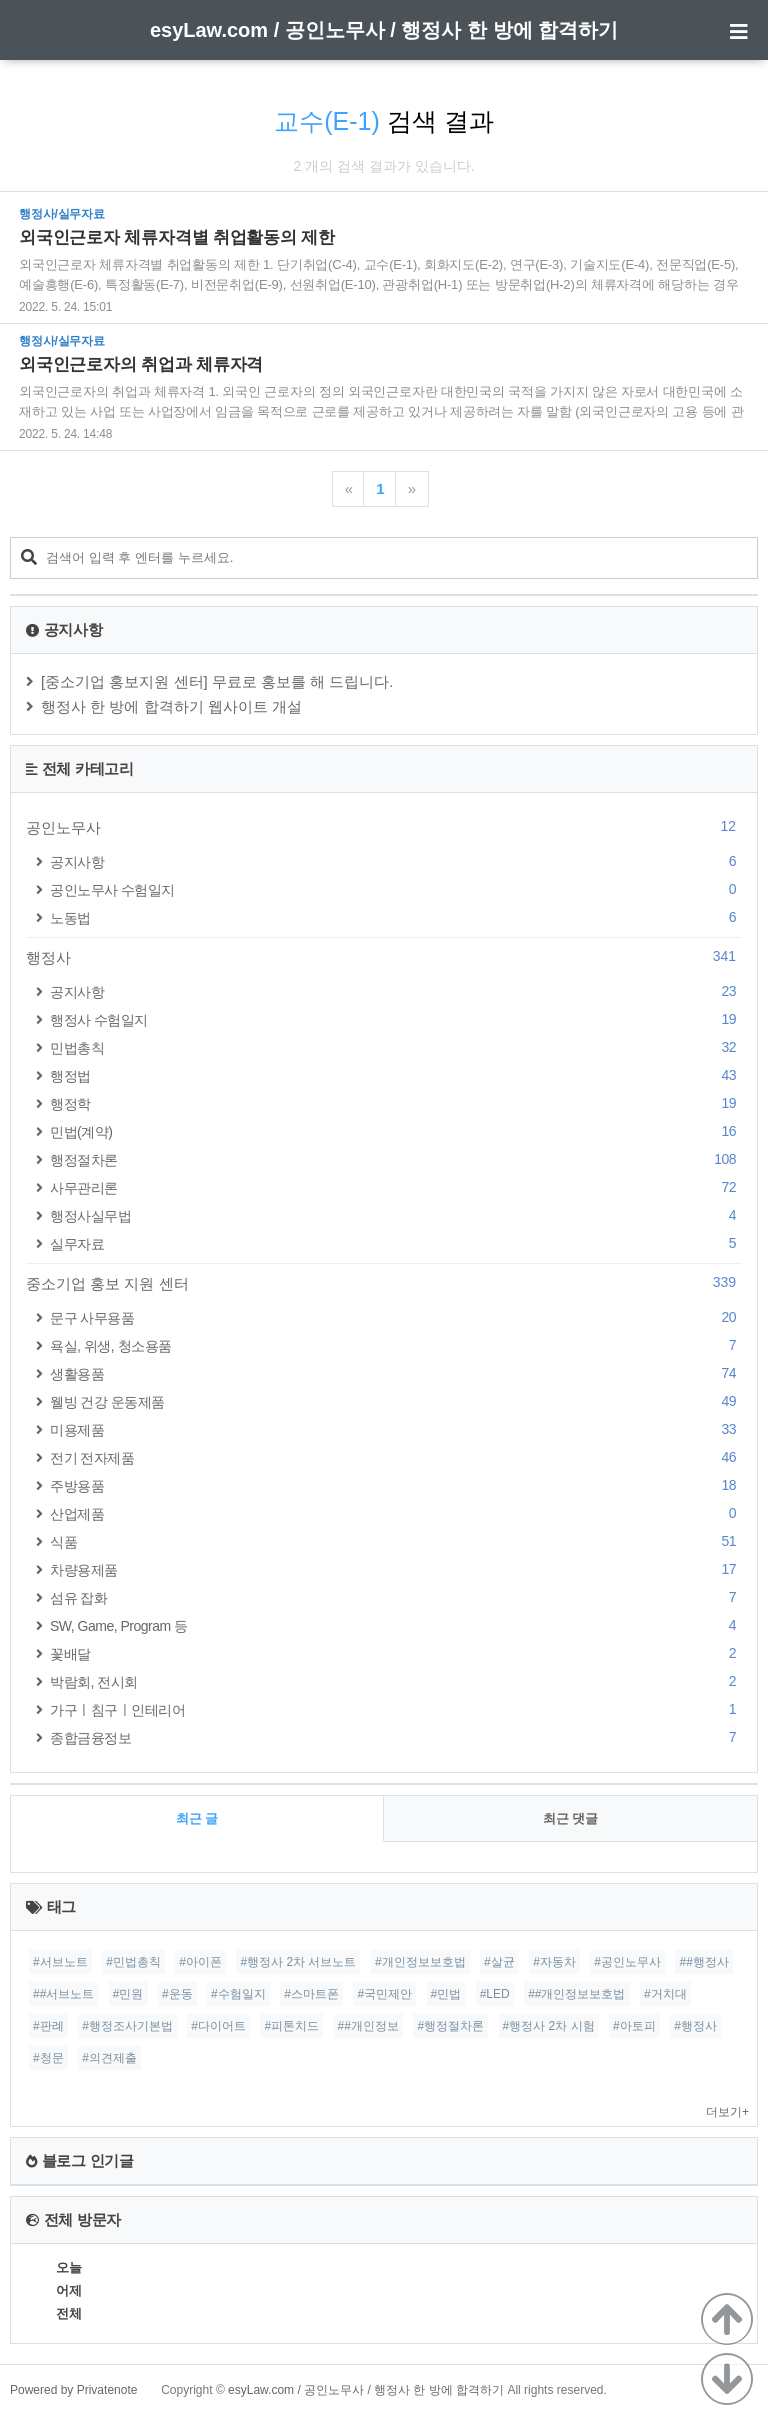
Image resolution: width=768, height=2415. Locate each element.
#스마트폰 (311, 1994)
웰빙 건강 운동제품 (396, 1401)
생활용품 (396, 1373)
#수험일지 (238, 1994)
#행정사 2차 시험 (549, 2026)
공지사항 (396, 861)
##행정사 (703, 1962)
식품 (396, 1541)
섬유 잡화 (396, 1597)
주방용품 (396, 1485)
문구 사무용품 (396, 1317)
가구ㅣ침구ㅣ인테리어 (396, 1709)
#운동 (177, 1994)
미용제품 (396, 1429)
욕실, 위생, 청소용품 (396, 1345)
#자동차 (554, 1962)
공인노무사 (384, 827)
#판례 (48, 2026)
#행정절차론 (450, 2026)
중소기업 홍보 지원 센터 (384, 1283)
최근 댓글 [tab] (571, 1818)
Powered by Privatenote (73, 2390)
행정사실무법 (396, 1215)
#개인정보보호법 (420, 1962)
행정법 (396, 1075)
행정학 (396, 1103)
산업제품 (396, 1513)
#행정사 (695, 2026)
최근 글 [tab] (197, 1818)
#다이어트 (218, 2026)
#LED (495, 1994)
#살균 (499, 1962)
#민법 (446, 1994)
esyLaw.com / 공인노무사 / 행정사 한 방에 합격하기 (384, 30)
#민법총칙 (133, 1962)
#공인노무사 (627, 1962)
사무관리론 (396, 1187)
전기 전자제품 (396, 1457)
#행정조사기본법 (127, 2026)
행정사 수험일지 (396, 1019)
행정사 (384, 957)
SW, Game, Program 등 (396, 1625)
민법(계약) (396, 1131)
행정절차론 (396, 1159)
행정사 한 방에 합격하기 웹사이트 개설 (171, 706)
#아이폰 (200, 1962)
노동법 (396, 917)
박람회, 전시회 (396, 1681)
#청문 (48, 2058)
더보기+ (727, 2112)
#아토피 (634, 2026)
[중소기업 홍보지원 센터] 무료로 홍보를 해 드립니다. (217, 681)
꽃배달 (396, 1653)
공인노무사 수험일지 (396, 889)
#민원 (128, 1994)
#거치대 (665, 1994)
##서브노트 (63, 1994)
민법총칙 (396, 1047)
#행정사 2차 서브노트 (298, 1962)
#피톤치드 (291, 2026)
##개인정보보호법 (576, 1994)
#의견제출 (109, 2058)
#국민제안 (384, 1994)
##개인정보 (368, 2026)
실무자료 (396, 1243)
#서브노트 (60, 1962)
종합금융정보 (396, 1737)
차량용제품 (396, 1569)
